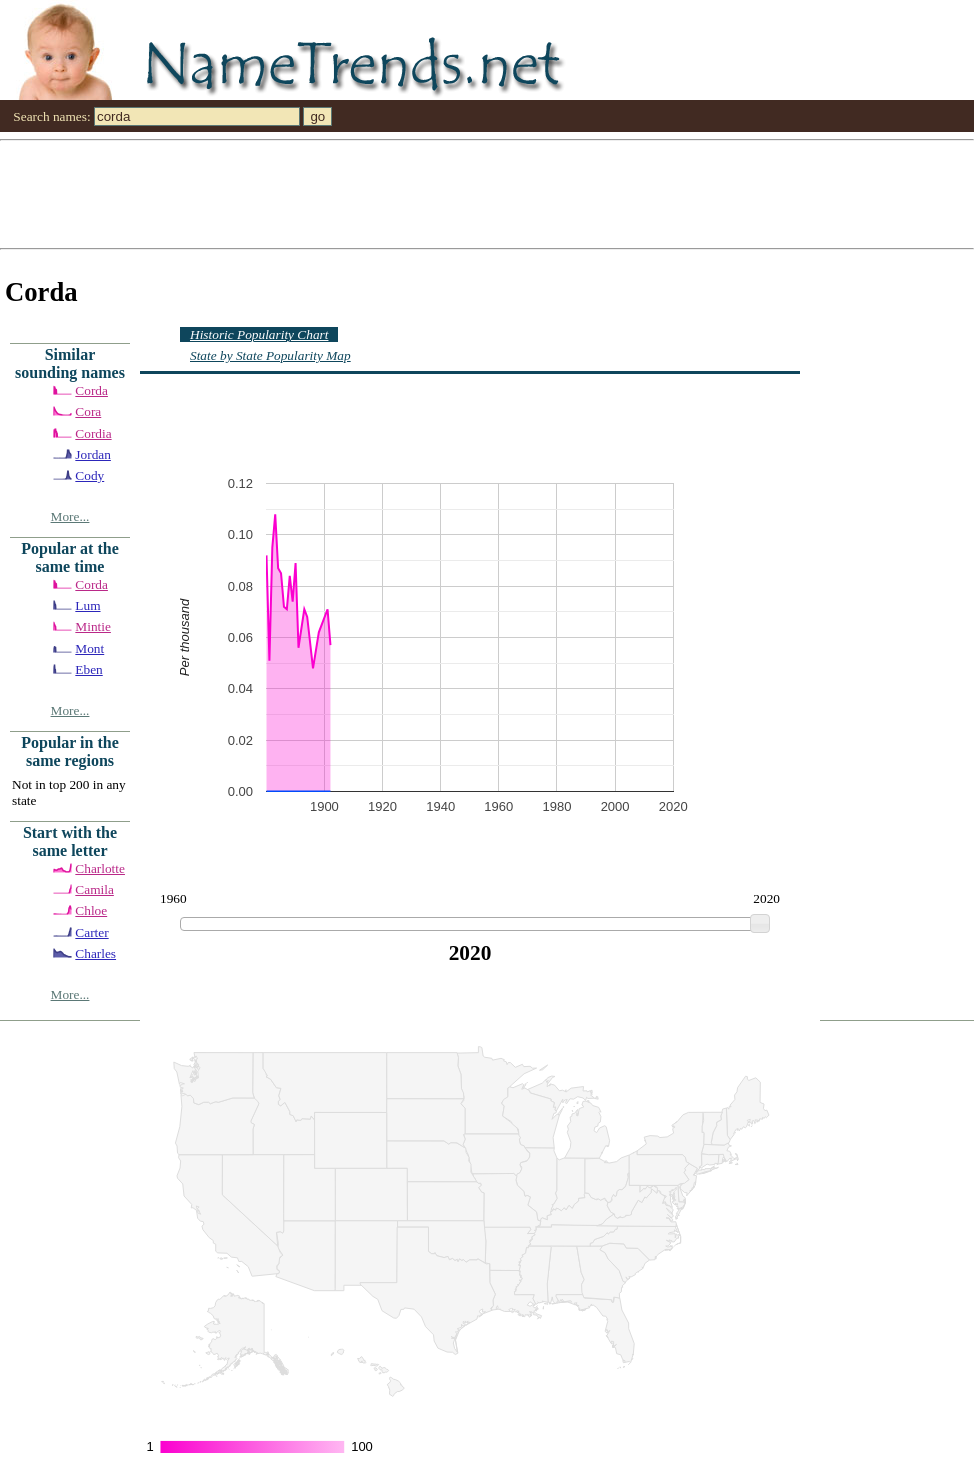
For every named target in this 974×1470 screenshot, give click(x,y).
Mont (89, 648)
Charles (95, 953)
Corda (91, 390)
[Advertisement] (266, 193)
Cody (89, 475)
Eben (88, 669)
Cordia (93, 433)
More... (70, 516)
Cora (88, 411)
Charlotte (100, 868)
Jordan (93, 454)
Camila (94, 889)
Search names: (51, 116)
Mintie (93, 626)
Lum (87, 605)
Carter (91, 932)
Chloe (91, 910)
